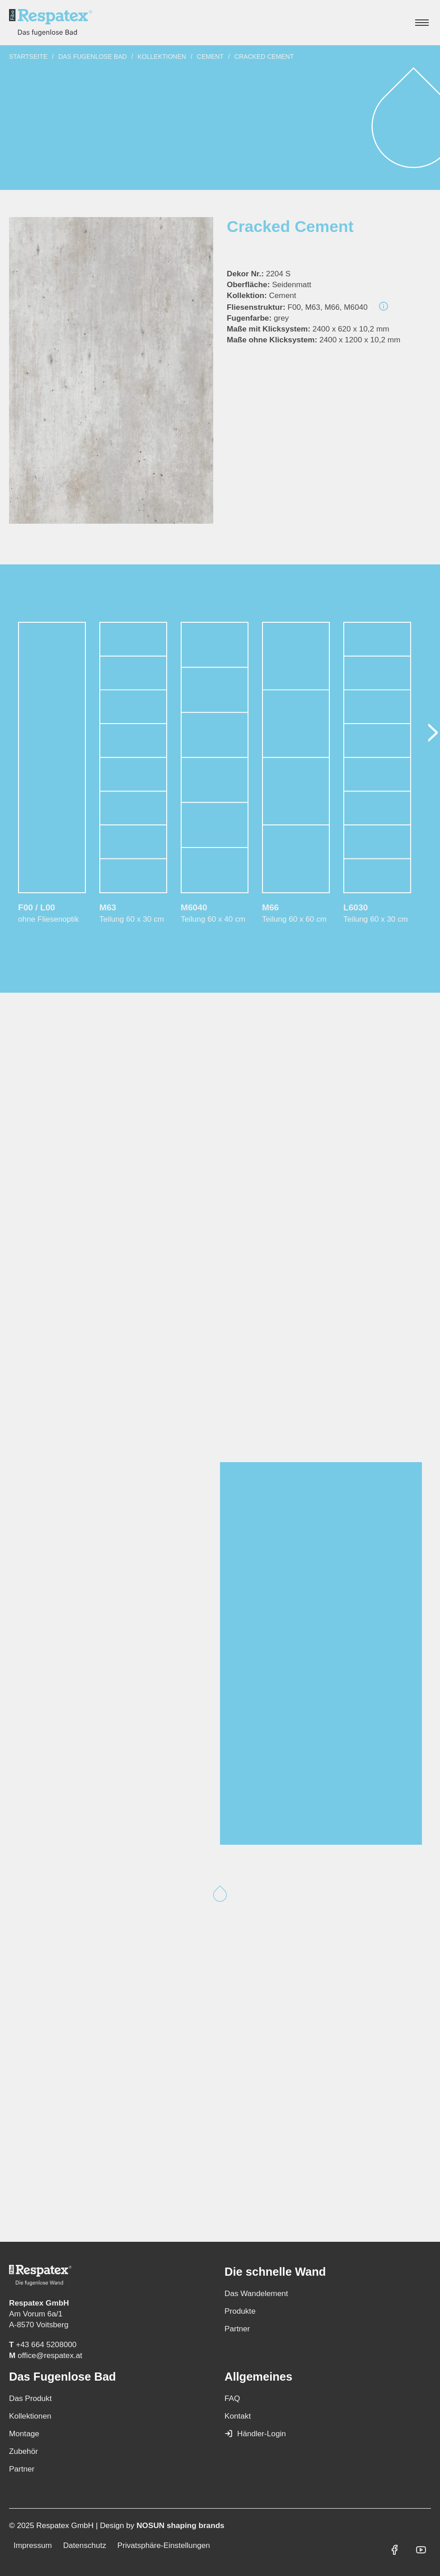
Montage (24, 2433)
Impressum (33, 2545)
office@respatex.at (50, 2355)
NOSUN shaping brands (180, 2525)
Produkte (240, 2311)
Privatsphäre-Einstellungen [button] (163, 2545)
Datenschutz (84, 2545)
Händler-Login (255, 2433)
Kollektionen (162, 56)
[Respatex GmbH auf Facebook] (394, 2549)
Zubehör (23, 2451)
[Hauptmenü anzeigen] (422, 23)
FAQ (232, 2398)
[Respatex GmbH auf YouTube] (421, 2549)
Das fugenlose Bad (92, 56)
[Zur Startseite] (50, 22)
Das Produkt (30, 2398)
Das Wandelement (256, 2293)
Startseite (28, 56)
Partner (237, 2328)
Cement (210, 56)
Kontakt (238, 2415)
